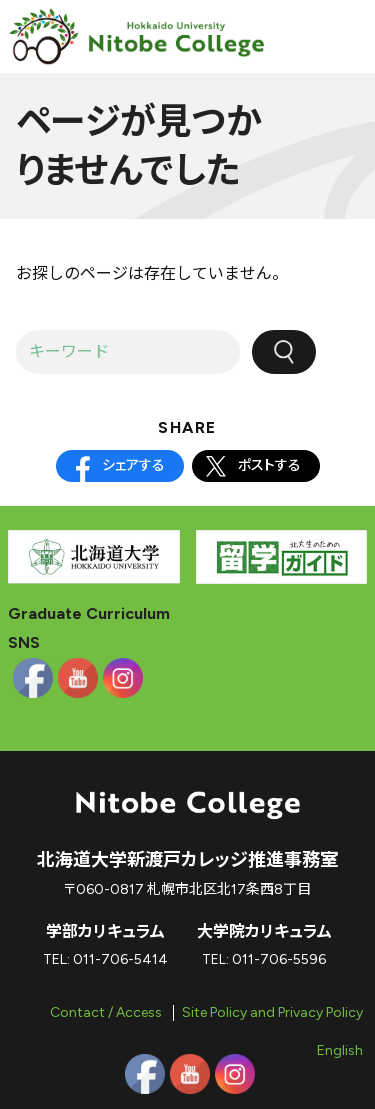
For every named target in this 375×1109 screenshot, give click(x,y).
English (340, 1050)
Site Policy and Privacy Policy (272, 1012)
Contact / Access (106, 1012)
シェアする (133, 465)
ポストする (269, 465)
